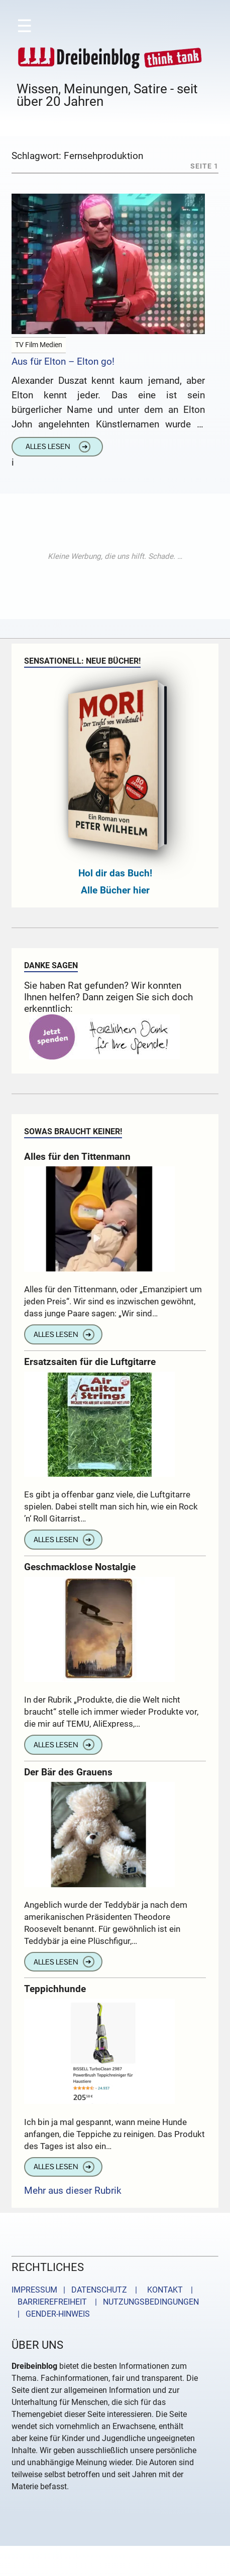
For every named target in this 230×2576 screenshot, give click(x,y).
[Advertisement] (115, 556)
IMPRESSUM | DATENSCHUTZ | (76, 2290)
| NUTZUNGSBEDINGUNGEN (144, 2302)
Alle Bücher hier (115, 890)
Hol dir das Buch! (115, 873)
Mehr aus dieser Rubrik (73, 2190)
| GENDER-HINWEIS (51, 2314)
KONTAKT (163, 2290)
